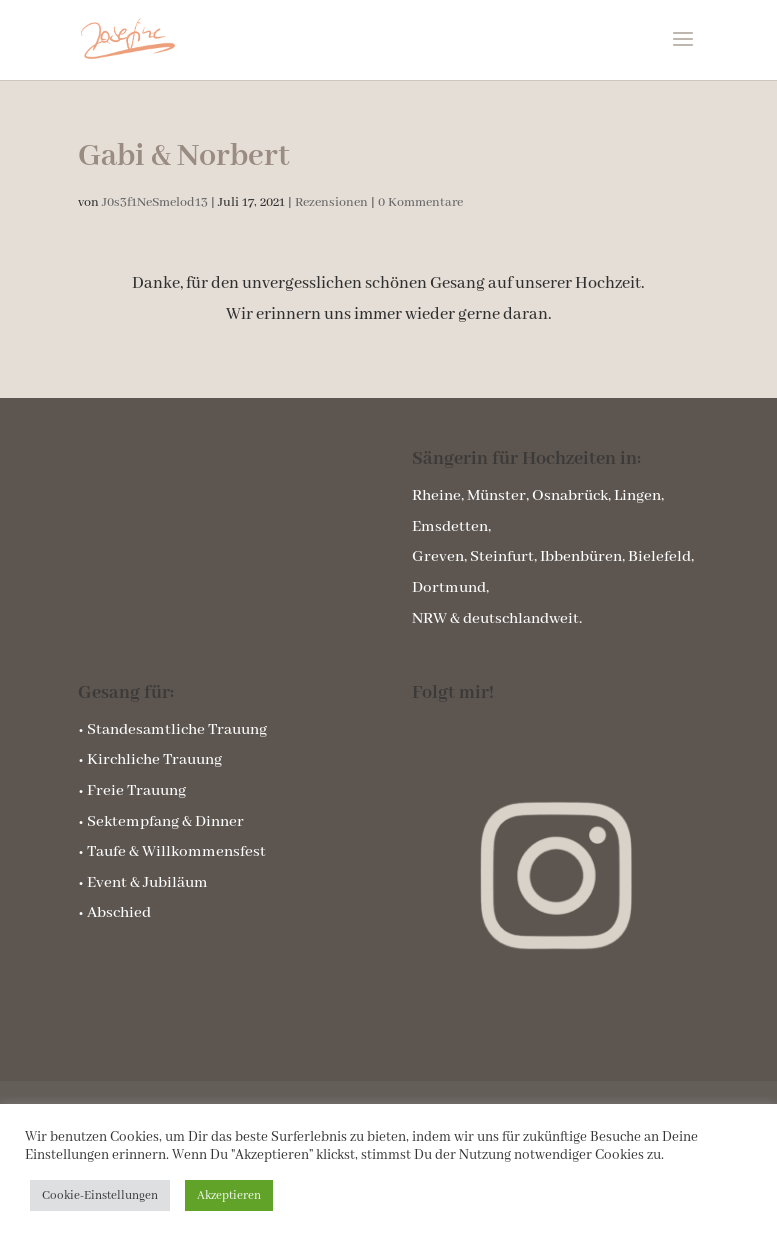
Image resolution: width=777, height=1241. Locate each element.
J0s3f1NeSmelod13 (155, 202)
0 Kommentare (420, 202)
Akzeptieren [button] (229, 1195)
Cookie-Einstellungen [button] (100, 1195)
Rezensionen (331, 202)
